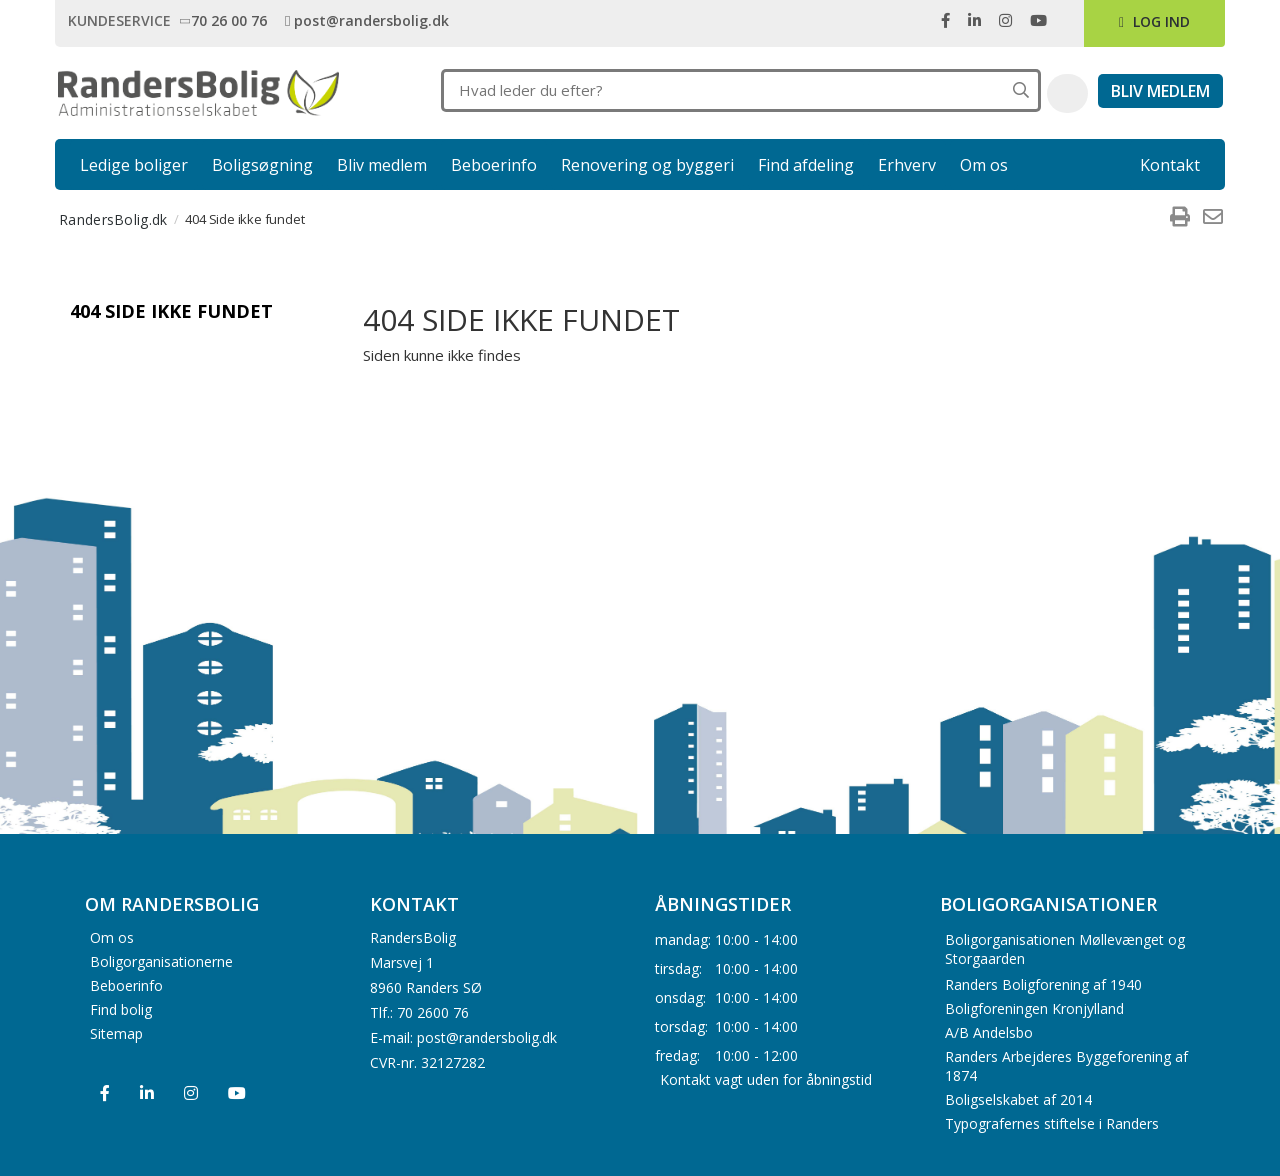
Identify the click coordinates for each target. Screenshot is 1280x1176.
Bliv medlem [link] (382, 165)
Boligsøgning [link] (262, 165)
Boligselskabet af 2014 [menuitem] (1018, 1099)
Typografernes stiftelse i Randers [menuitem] (1052, 1123)
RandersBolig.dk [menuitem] (113, 219)
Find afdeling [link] (806, 165)
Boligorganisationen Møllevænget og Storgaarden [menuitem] (1065, 949)
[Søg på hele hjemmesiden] (1021, 90)
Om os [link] (984, 165)
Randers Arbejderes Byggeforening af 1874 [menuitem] (1066, 1066)
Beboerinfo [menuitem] (126, 984)
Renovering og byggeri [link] (647, 165)
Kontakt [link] (1170, 165)
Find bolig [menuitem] (121, 1008)
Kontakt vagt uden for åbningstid (766, 1079)
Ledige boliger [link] (134, 165)
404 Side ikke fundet (171, 311)
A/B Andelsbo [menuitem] (989, 1032)
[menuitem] (1180, 219)
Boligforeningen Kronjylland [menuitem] (1034, 1008)
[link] (226, 20)
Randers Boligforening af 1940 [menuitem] (1043, 984)
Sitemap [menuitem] (116, 1032)
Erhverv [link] (907, 165)
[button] (1067, 94)
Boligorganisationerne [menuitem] (161, 960)
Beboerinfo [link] (494, 165)
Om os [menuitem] (112, 936)
